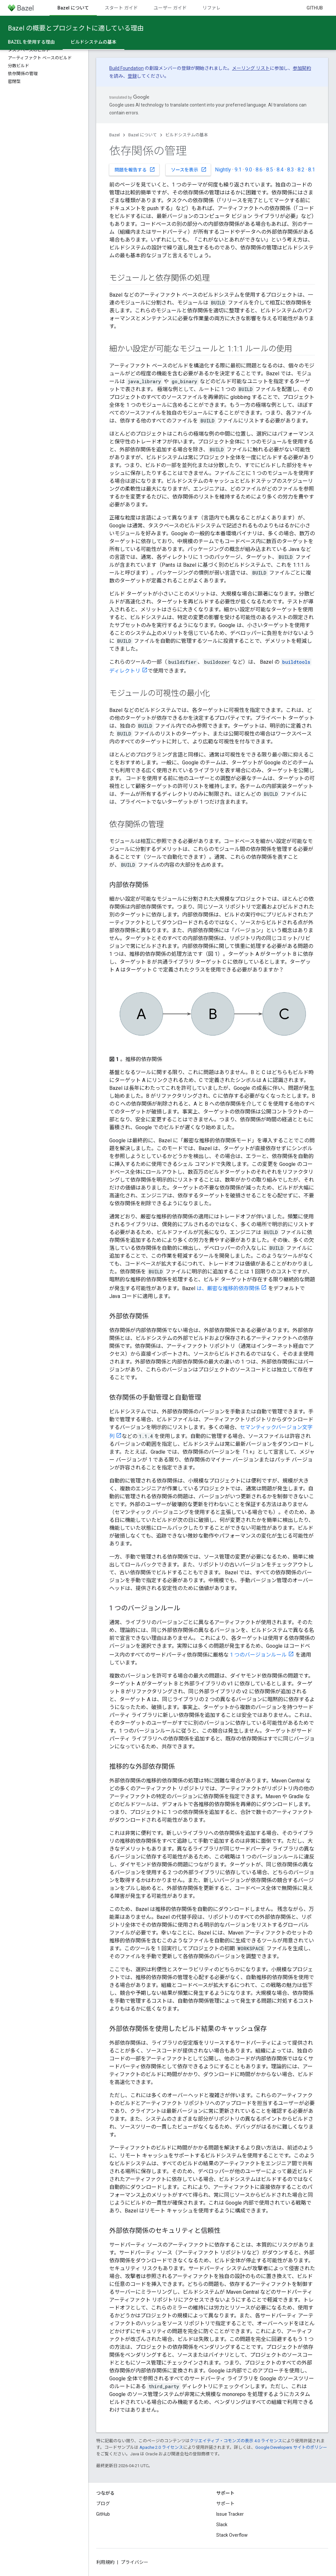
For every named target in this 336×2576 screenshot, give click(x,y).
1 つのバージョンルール (258, 1655)
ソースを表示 (189, 169)
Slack (221, 2524)
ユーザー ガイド (170, 7)
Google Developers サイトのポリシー (291, 2447)
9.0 (248, 170)
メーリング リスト (251, 68)
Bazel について (142, 134)
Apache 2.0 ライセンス (161, 2447)
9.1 (238, 170)
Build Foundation (126, 68)
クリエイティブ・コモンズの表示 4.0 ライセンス (236, 2440)
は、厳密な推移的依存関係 (228, 1288)
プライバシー (134, 2562)
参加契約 (302, 68)
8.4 (280, 170)
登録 (132, 76)
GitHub (314, 7)
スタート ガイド (121, 7)
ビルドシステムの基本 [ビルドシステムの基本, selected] (93, 42)
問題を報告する (135, 169)
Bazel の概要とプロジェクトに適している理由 (76, 28)
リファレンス (216, 7)
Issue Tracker (230, 2514)
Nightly (223, 170)
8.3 (290, 170)
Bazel (114, 134)
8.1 (311, 170)
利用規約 (105, 2562)
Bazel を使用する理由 (31, 42)
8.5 (269, 170)
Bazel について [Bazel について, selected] (73, 7)
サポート (225, 2503)
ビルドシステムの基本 (186, 134)
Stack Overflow (232, 2535)
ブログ (103, 2503)
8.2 (301, 170)
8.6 (259, 170)
